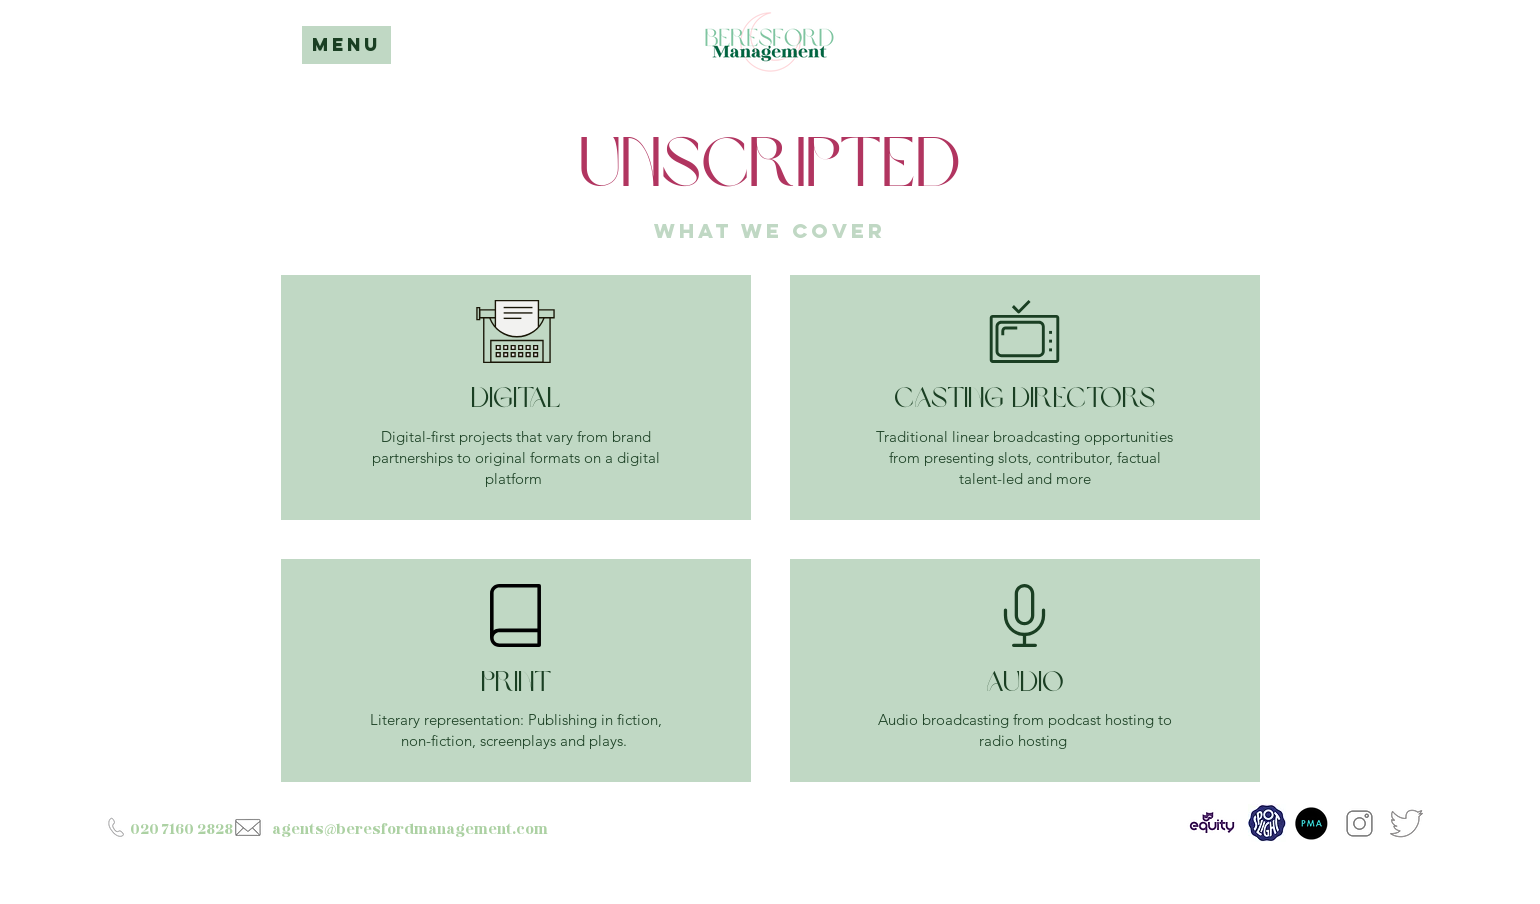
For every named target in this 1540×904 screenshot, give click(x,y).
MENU (346, 44)
